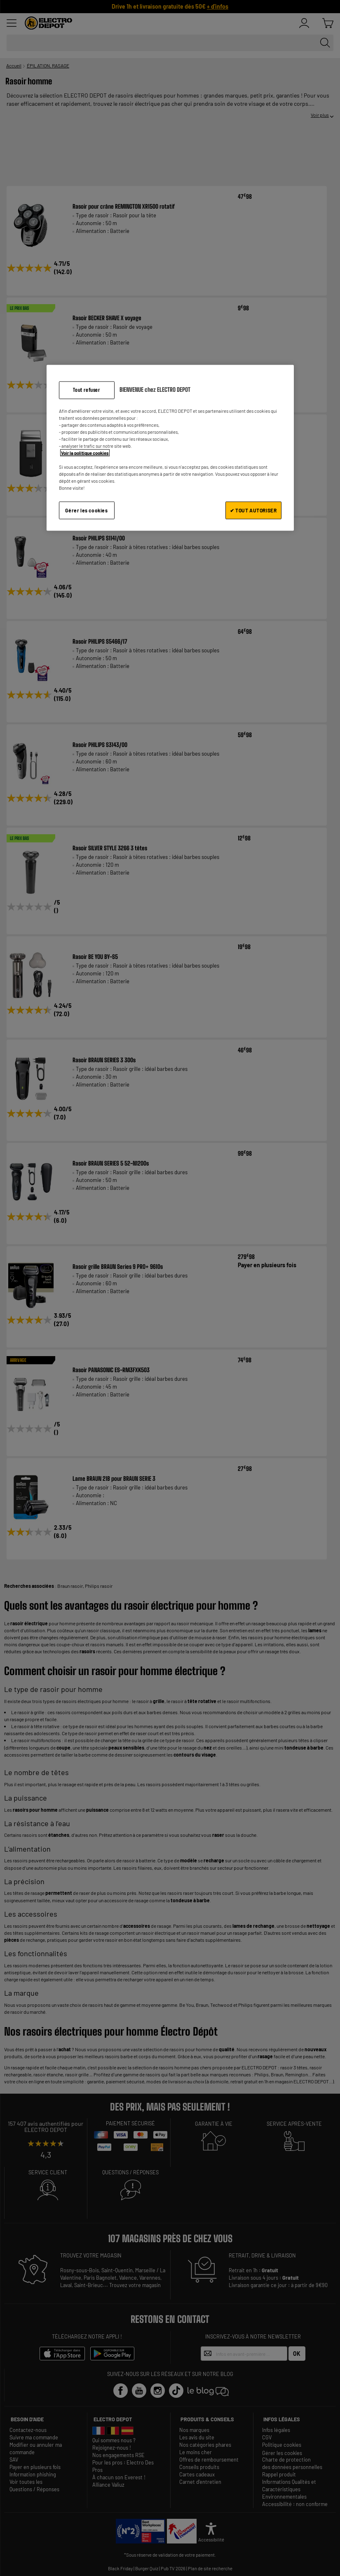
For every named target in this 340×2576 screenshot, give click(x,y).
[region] (170, 448)
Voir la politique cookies (85, 453)
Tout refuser (86, 389)
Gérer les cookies (86, 510)
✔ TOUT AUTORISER (253, 510)
